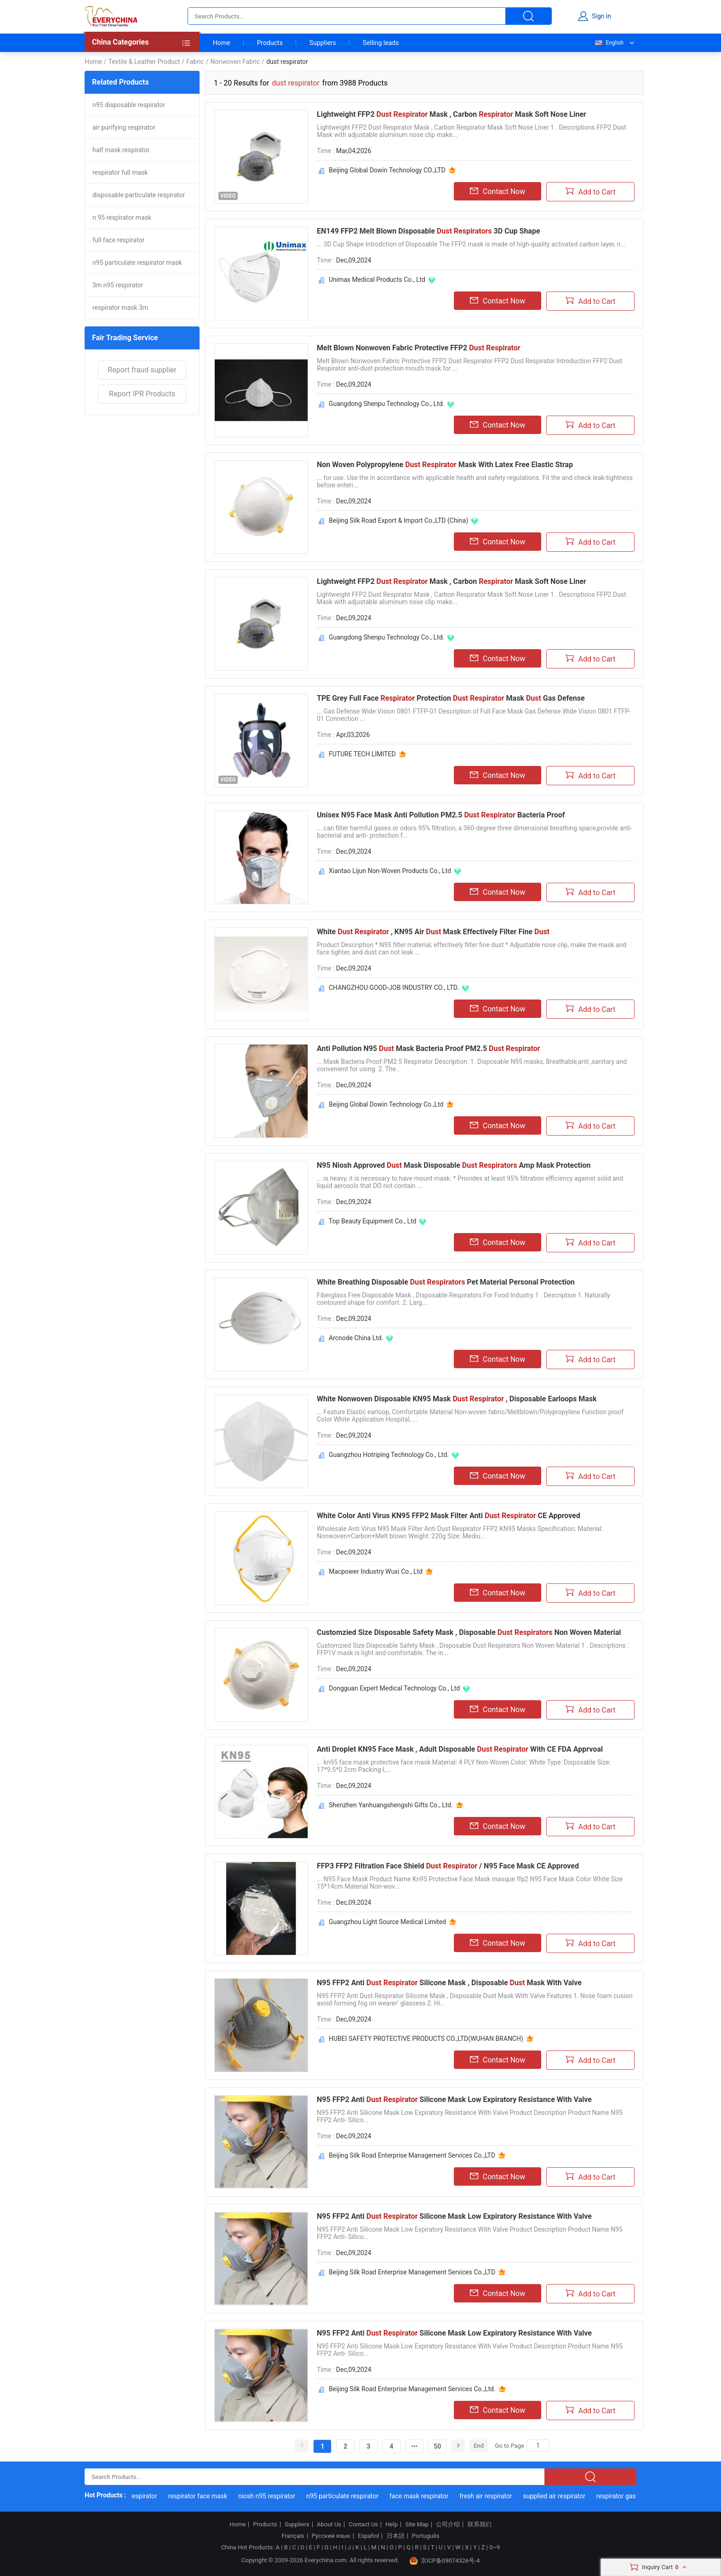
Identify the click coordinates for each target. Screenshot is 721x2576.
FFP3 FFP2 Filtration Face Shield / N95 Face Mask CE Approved (448, 1866)
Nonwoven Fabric (235, 61)
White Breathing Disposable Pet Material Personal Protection (446, 1282)
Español (368, 2536)
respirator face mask (201, 2496)
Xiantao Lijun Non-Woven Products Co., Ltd (390, 870)
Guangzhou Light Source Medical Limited (387, 1921)
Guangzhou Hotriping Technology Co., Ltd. (389, 1454)
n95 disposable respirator (128, 105)
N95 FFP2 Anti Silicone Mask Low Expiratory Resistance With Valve (454, 2099)
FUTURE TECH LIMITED (362, 754)
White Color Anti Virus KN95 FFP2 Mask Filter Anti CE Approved (448, 1515)
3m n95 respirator (117, 285)
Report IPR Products (142, 393)
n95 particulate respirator (346, 2496)
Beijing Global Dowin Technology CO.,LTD (387, 170)
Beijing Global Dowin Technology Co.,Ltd (386, 1104)
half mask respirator (121, 150)
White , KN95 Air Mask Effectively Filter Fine (433, 931)
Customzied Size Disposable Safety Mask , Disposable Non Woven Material (469, 1632)
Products (270, 42)
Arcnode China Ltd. (356, 1338)
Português (426, 2536)
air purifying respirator (123, 127)
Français (292, 2536)
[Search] (537, 2445)
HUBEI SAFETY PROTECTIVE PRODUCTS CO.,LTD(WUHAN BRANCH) (426, 2038)
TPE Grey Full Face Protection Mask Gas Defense (451, 698)
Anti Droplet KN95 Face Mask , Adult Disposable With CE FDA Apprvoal (460, 1749)
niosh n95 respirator (270, 2496)
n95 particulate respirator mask (137, 262)
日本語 (396, 2536)
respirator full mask (120, 172)
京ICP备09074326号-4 (444, 2561)
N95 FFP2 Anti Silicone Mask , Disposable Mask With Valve (449, 1982)
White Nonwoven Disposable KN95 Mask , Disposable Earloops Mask (457, 1398)
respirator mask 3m (120, 307)
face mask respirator (422, 2496)
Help (391, 2524)
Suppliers (322, 42)
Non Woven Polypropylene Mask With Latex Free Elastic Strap (445, 464)
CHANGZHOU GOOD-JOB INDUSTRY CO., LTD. (394, 987)
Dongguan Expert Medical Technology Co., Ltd (394, 1688)
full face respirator (118, 240)
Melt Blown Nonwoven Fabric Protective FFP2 (419, 347)
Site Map (417, 2524)
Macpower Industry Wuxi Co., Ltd (376, 1571)
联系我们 (480, 2524)
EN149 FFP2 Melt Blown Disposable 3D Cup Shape (428, 231)
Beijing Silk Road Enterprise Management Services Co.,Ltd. (412, 2389)
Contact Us (363, 2524)
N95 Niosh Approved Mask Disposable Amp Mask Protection (453, 1165)
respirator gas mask (628, 2496)
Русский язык (331, 2536)
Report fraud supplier (142, 370)
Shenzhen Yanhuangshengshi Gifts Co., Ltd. (391, 1805)
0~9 (494, 2547)
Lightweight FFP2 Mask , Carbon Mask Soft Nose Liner (451, 114)
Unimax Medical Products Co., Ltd (377, 279)
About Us (329, 2524)
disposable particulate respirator (138, 195)
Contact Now (497, 191)
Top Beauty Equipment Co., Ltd (372, 1221)
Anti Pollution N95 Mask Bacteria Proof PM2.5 (428, 1048)
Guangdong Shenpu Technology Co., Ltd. (386, 403)
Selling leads (381, 42)
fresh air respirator (490, 2496)
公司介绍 (448, 2524)
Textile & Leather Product (144, 61)
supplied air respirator (558, 2496)
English (609, 43)
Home (221, 42)
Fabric (195, 61)
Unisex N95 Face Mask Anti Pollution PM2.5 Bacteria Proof (441, 815)
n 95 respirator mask (121, 217)
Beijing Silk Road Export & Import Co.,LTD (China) (398, 520)
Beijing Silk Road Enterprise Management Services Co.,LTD (412, 2155)
